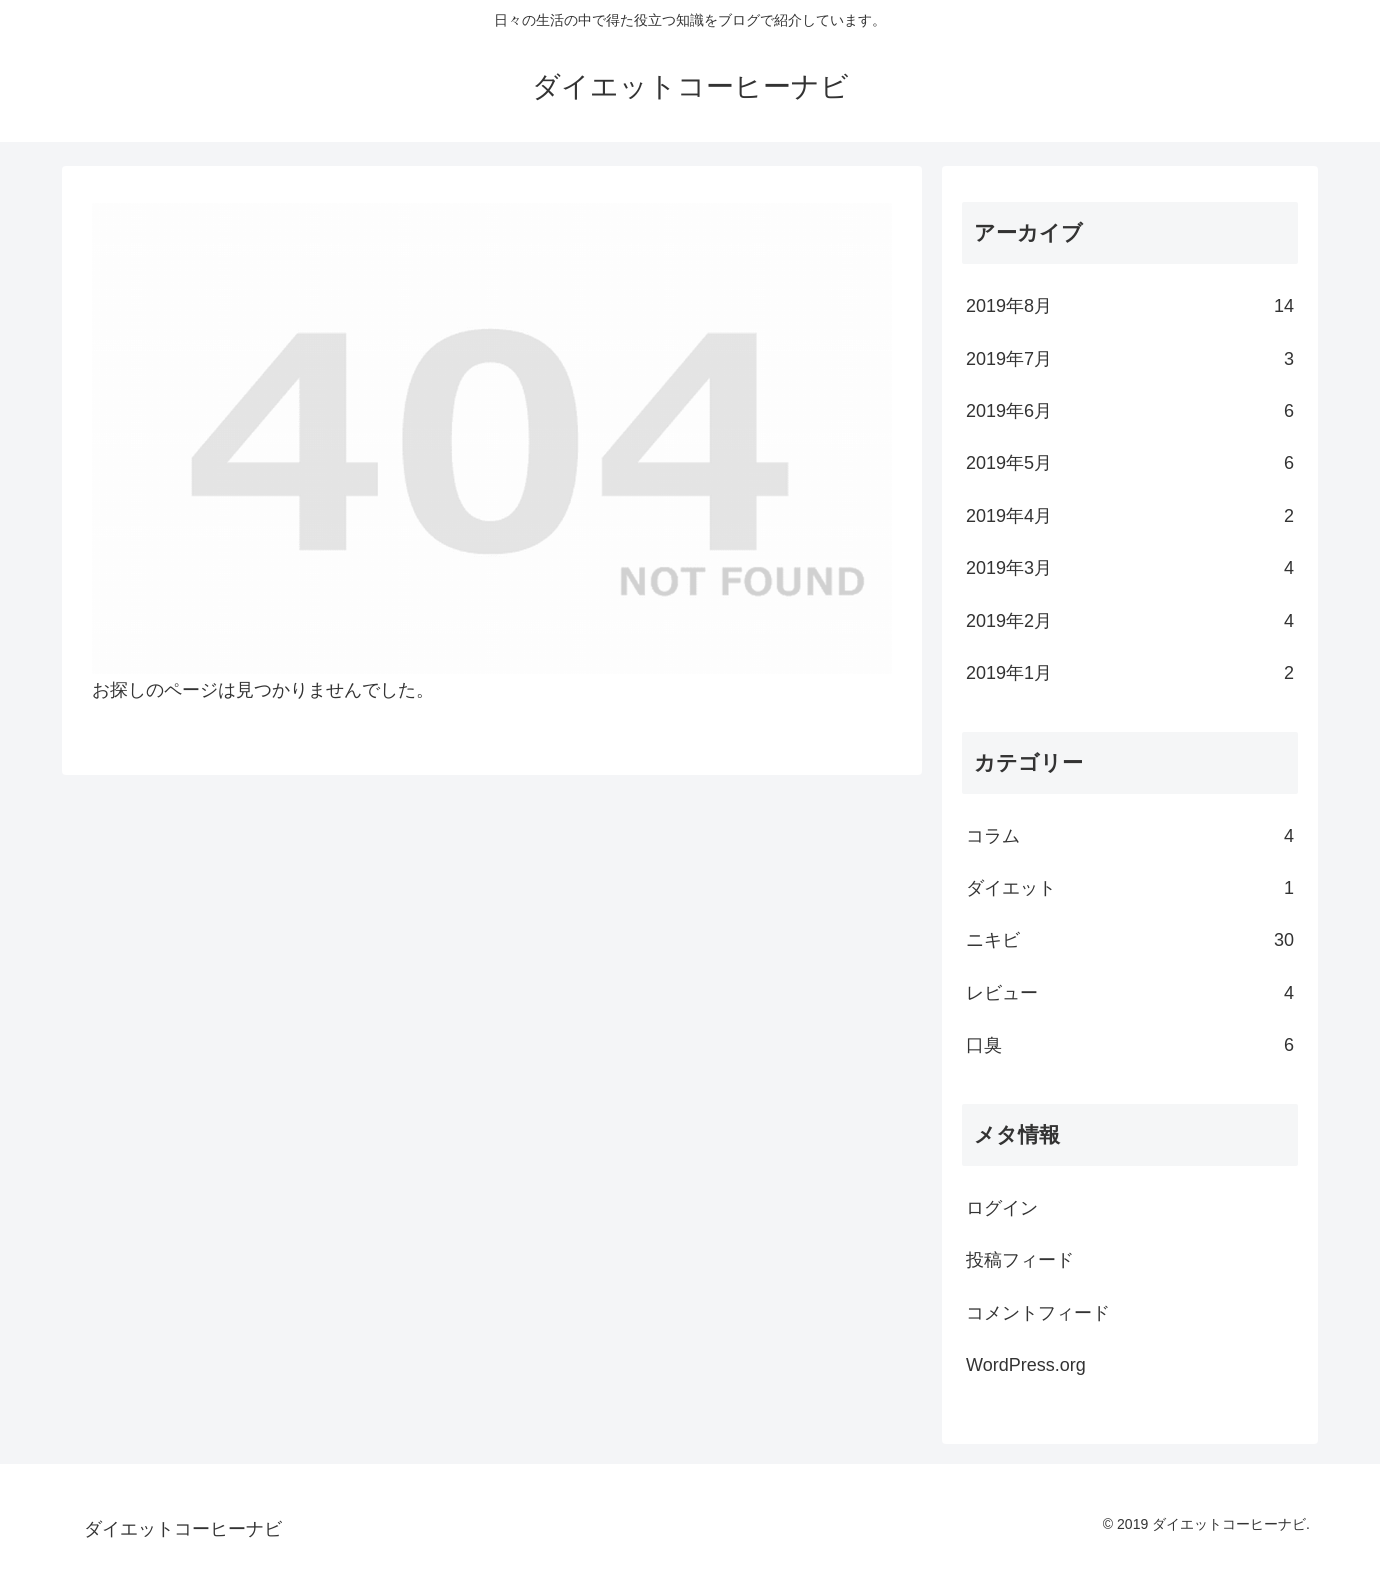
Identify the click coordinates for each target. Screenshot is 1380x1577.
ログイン (1002, 1208)
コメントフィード (1038, 1313)
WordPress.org (1026, 1365)
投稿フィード (1020, 1260)
